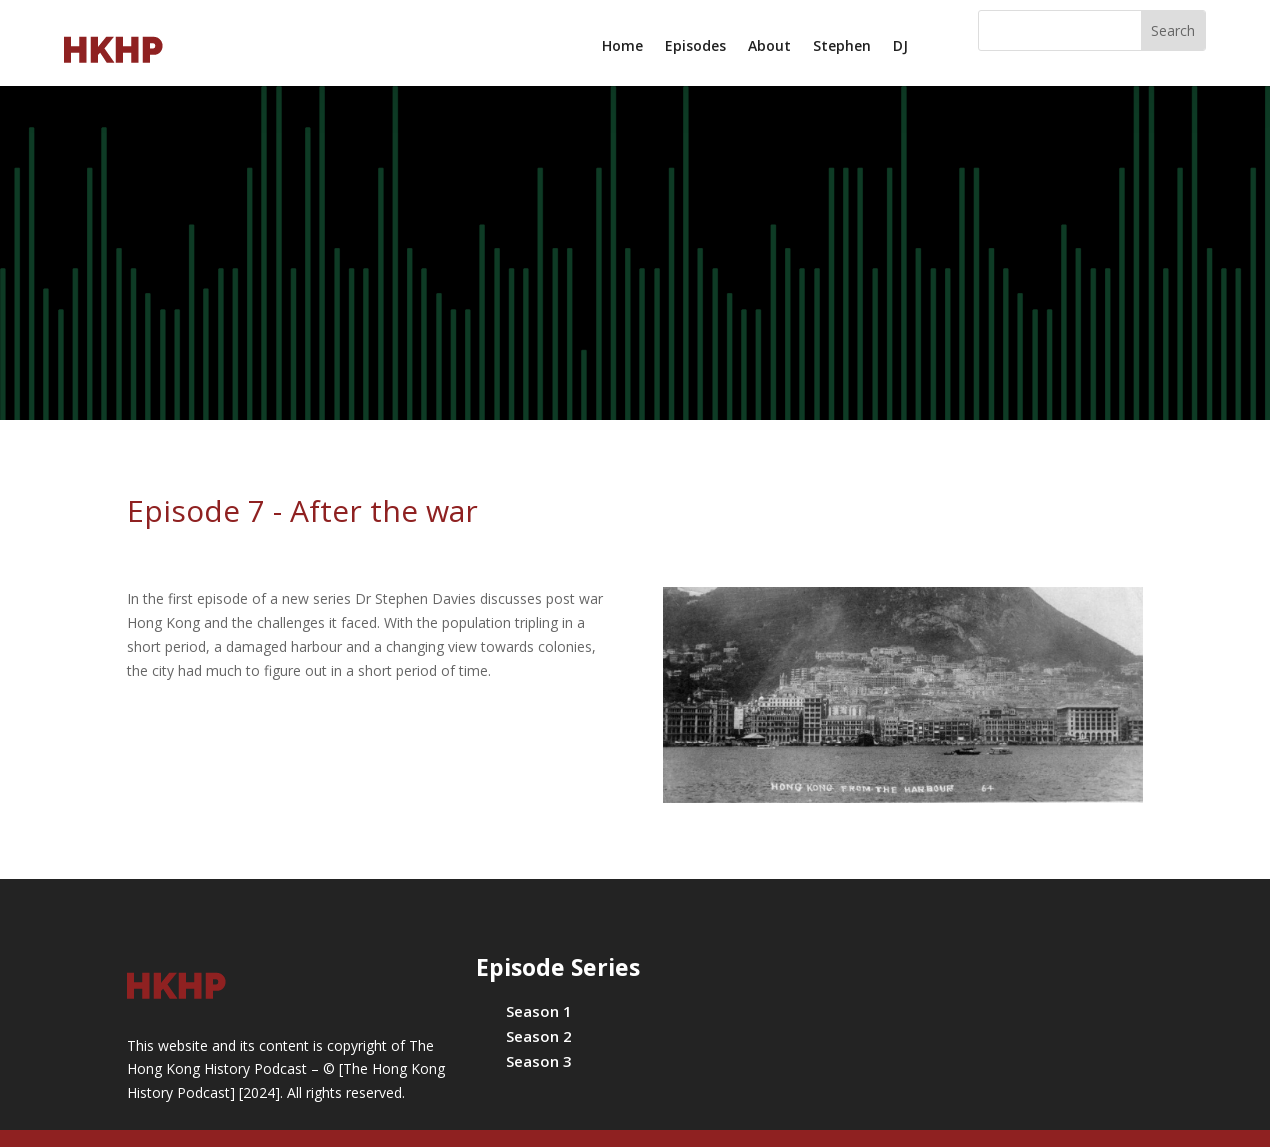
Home (622, 47)
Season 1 (539, 1011)
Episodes (695, 47)
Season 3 (539, 1061)
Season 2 (539, 1036)
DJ (900, 47)
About (769, 47)
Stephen (842, 47)
